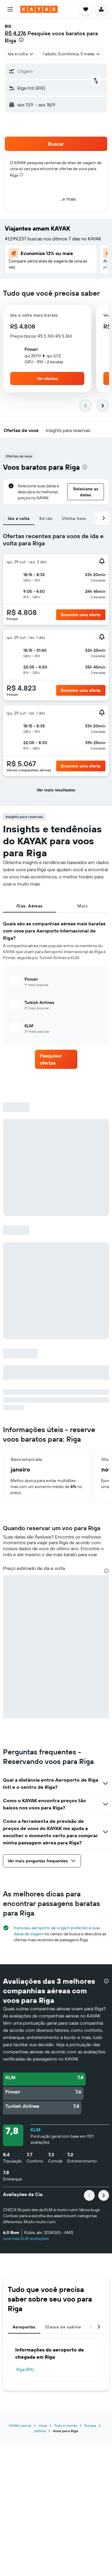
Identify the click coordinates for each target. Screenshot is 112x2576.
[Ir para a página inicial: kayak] (39, 9)
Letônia (40, 2431)
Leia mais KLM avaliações (26, 2238)
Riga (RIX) (25, 2369)
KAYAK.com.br (20, 2425)
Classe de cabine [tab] (63, 2327)
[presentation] (21, 39)
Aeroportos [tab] (24, 2327)
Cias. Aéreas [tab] (29, 906)
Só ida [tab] (45, 518)
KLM (35, 2130)
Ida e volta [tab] (19, 518)
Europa (90, 2425)
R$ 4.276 (15, 33)
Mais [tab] (82, 906)
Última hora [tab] (74, 518)
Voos (43, 2425)
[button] (10, 9)
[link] (56, 1059)
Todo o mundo (65, 2425)
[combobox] (21, 54)
